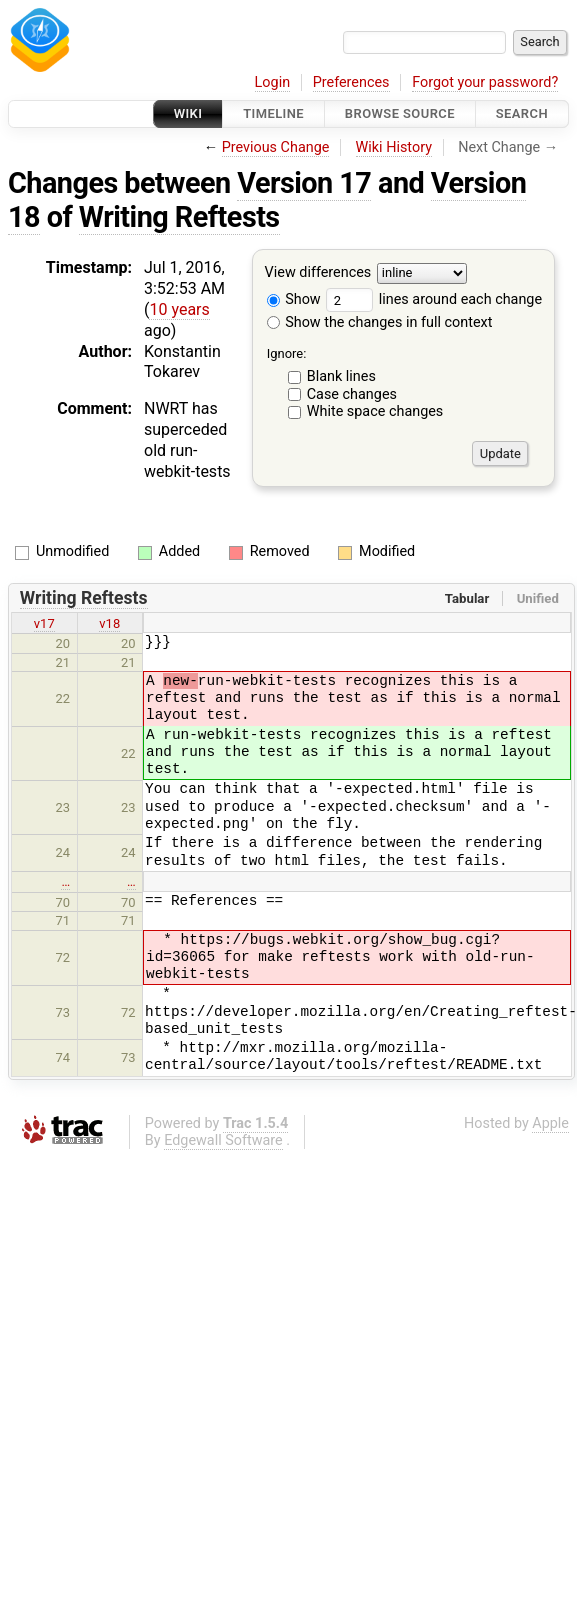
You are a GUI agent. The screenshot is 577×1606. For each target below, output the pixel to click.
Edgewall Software (223, 1140)
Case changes (352, 394)
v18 (109, 623)
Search (522, 113)
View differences (318, 273)
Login (273, 82)
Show (294, 299)
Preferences (351, 82)
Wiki (188, 113)
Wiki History (394, 147)
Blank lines (341, 376)
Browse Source (400, 113)
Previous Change (276, 147)
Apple (550, 1123)
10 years (179, 309)
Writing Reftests (179, 217)
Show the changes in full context (380, 322)
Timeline (273, 113)
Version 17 (304, 183)
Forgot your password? (485, 82)
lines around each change (434, 299)
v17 (44, 623)
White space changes (375, 411)
